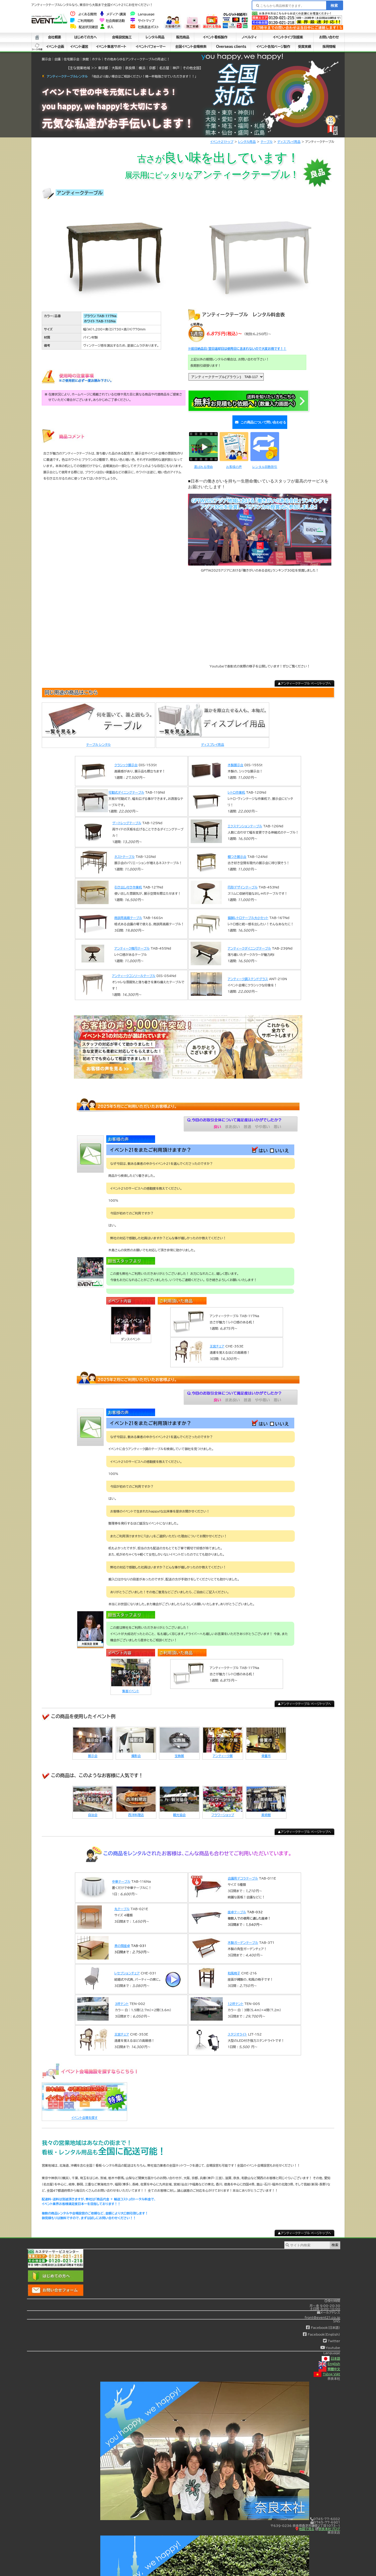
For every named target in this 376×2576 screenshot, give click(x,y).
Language (142, 14)
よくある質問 (83, 14)
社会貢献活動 (112, 20)
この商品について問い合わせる (259, 419)
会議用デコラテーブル (243, 1872)
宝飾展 (179, 1749)
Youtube (330, 2341)
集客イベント (130, 1685)
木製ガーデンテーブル (243, 1936)
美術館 (266, 1808)
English (329, 2357)
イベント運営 (79, 46)
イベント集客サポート (111, 46)
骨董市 (266, 1749)
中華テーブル (121, 1875)
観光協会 (179, 1808)
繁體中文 (329, 2362)
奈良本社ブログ (327, 2522)
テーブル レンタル (98, 738)
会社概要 (54, 37)
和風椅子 (234, 1967)
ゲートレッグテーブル (126, 816)
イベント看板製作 (215, 37)
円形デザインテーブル (243, 881)
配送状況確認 (84, 27)
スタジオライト (237, 2028)
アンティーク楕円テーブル (132, 942)
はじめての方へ (85, 37)
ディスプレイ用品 (289, 141)
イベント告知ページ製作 (273, 46)
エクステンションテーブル (245, 820)
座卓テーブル (237, 1906)
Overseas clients (231, 46)
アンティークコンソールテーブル (134, 969)
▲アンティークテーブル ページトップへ (304, 677)
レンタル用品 (155, 37)
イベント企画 (55, 46)
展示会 (92, 1749)
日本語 (331, 2352)
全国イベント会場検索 (190, 46)
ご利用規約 (81, 20)
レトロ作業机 (236, 786)
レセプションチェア (127, 1967)
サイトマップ (142, 20)
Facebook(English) (321, 2328)
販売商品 (182, 37)
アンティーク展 (223, 1749)
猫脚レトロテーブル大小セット (248, 911)
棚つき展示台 (237, 850)
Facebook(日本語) (323, 2321)
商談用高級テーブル (128, 911)
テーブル (267, 141)
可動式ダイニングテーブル (126, 786)
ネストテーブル (124, 850)
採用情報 (329, 46)
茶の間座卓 (122, 1939)
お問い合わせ (329, 37)
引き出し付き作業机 (128, 881)
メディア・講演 (113, 14)
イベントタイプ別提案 (288, 37)
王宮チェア (217, 1340)
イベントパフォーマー (151, 46)
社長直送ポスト (144, 27)
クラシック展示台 (126, 758)
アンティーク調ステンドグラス (248, 972)
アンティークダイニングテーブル (249, 942)
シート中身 (37, 46)
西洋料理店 (136, 1808)
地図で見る (305, 2522)
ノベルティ (249, 37)
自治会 (92, 1808)
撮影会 (136, 1749)
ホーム (37, 37)
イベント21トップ (221, 141)
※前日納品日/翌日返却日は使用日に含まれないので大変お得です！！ (237, 348)
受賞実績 (304, 46)
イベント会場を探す (84, 2111)
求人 (106, 27)
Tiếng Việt (327, 2368)
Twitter (331, 2334)
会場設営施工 (122, 37)
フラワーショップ (222, 1808)
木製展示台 (235, 758)
